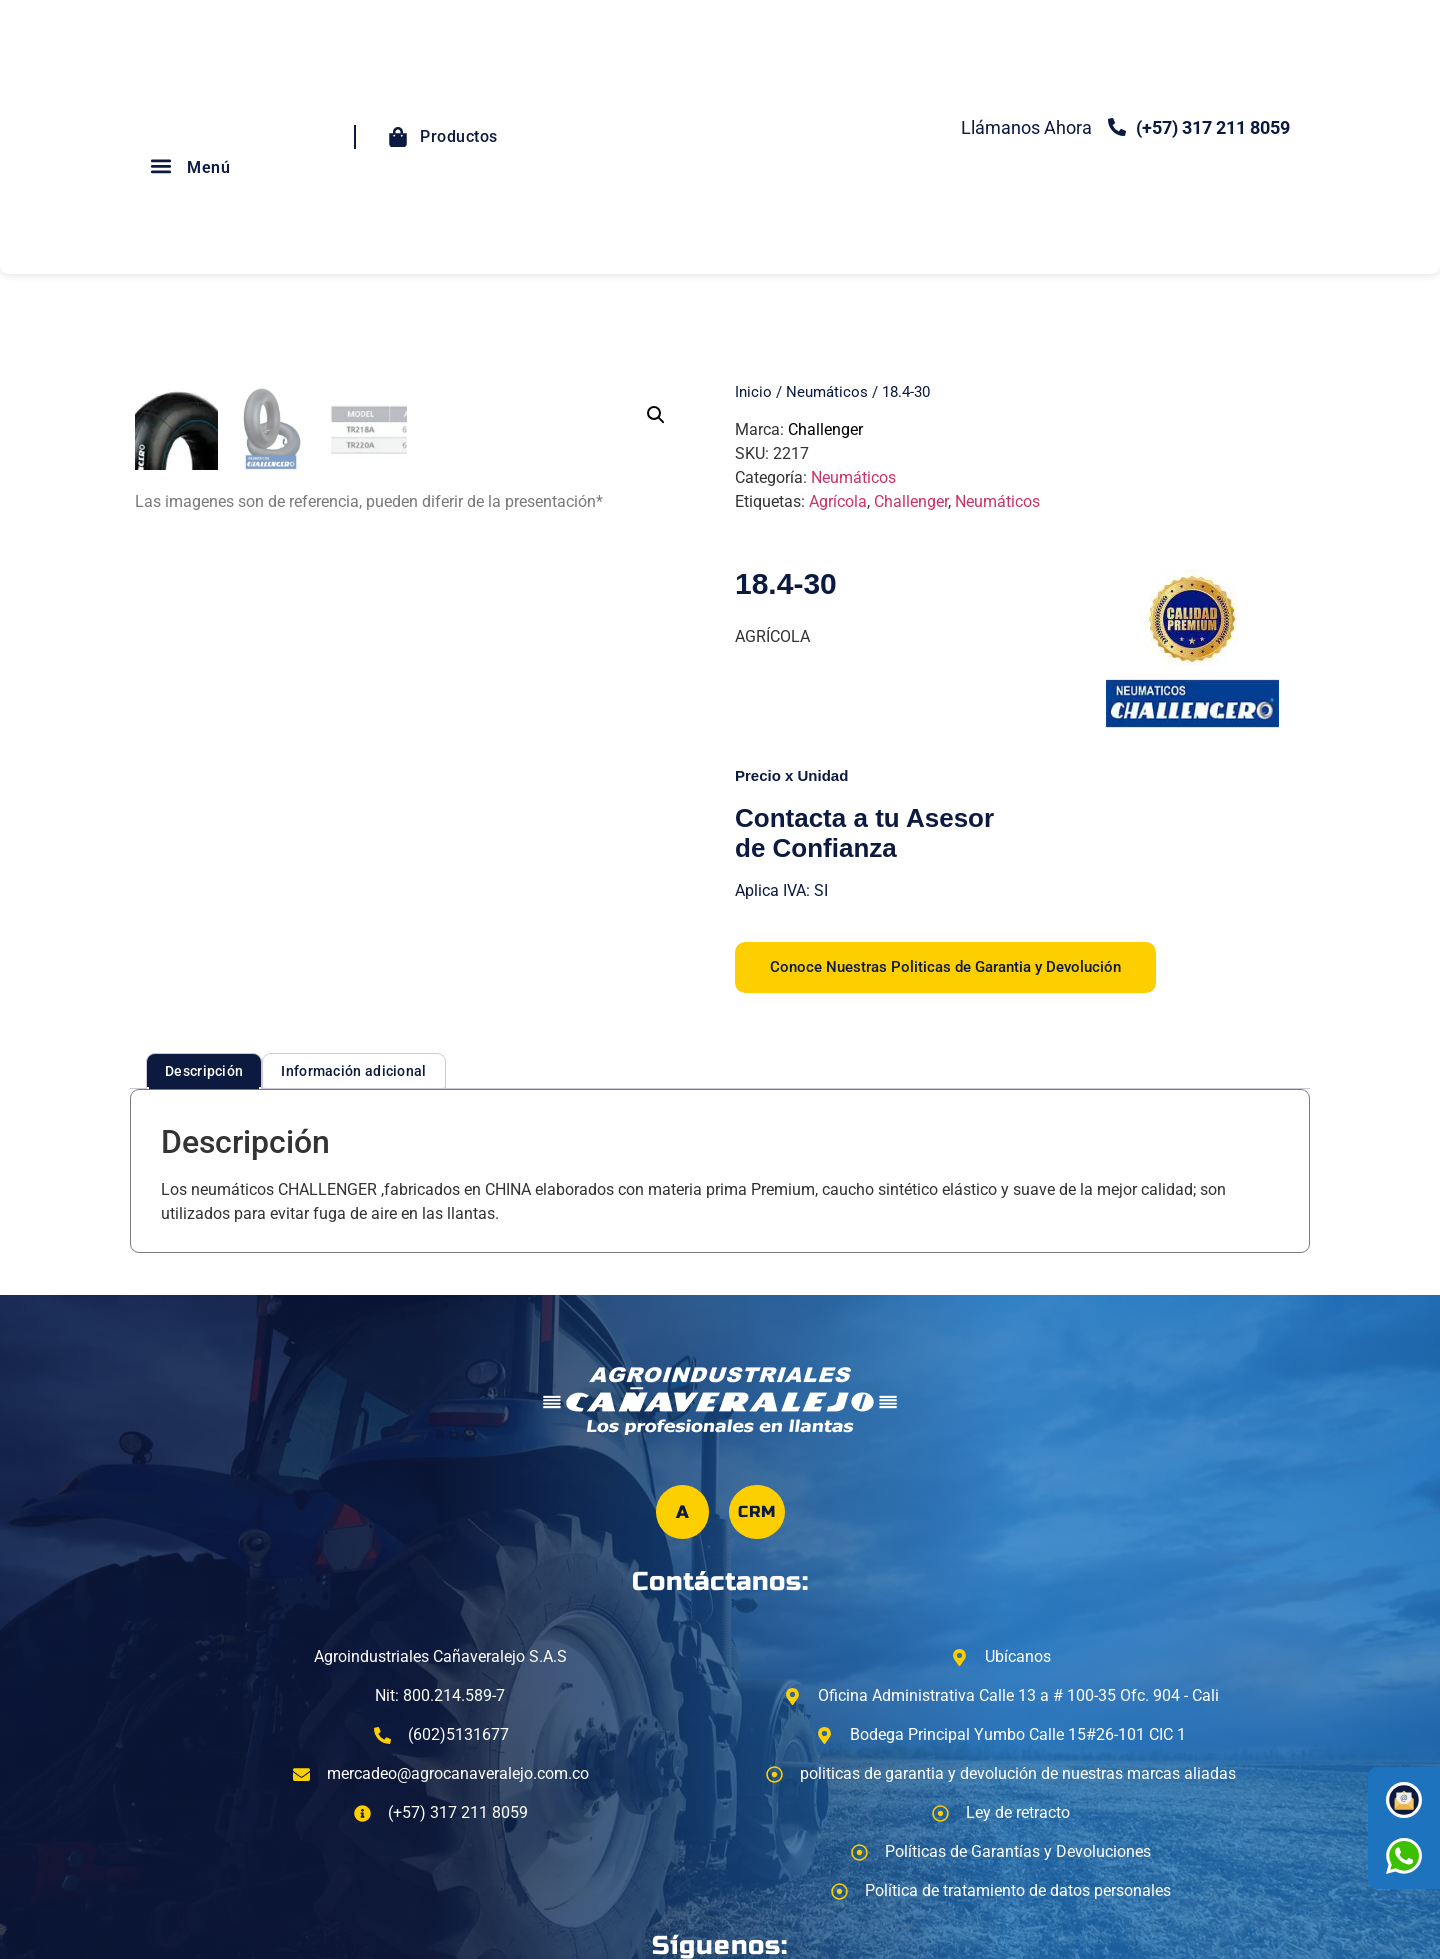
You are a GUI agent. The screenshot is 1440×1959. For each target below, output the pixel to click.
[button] (160, 165)
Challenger (825, 429)
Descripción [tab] (204, 1071)
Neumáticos (827, 392)
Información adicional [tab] (353, 1071)
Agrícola (838, 501)
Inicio (753, 392)
